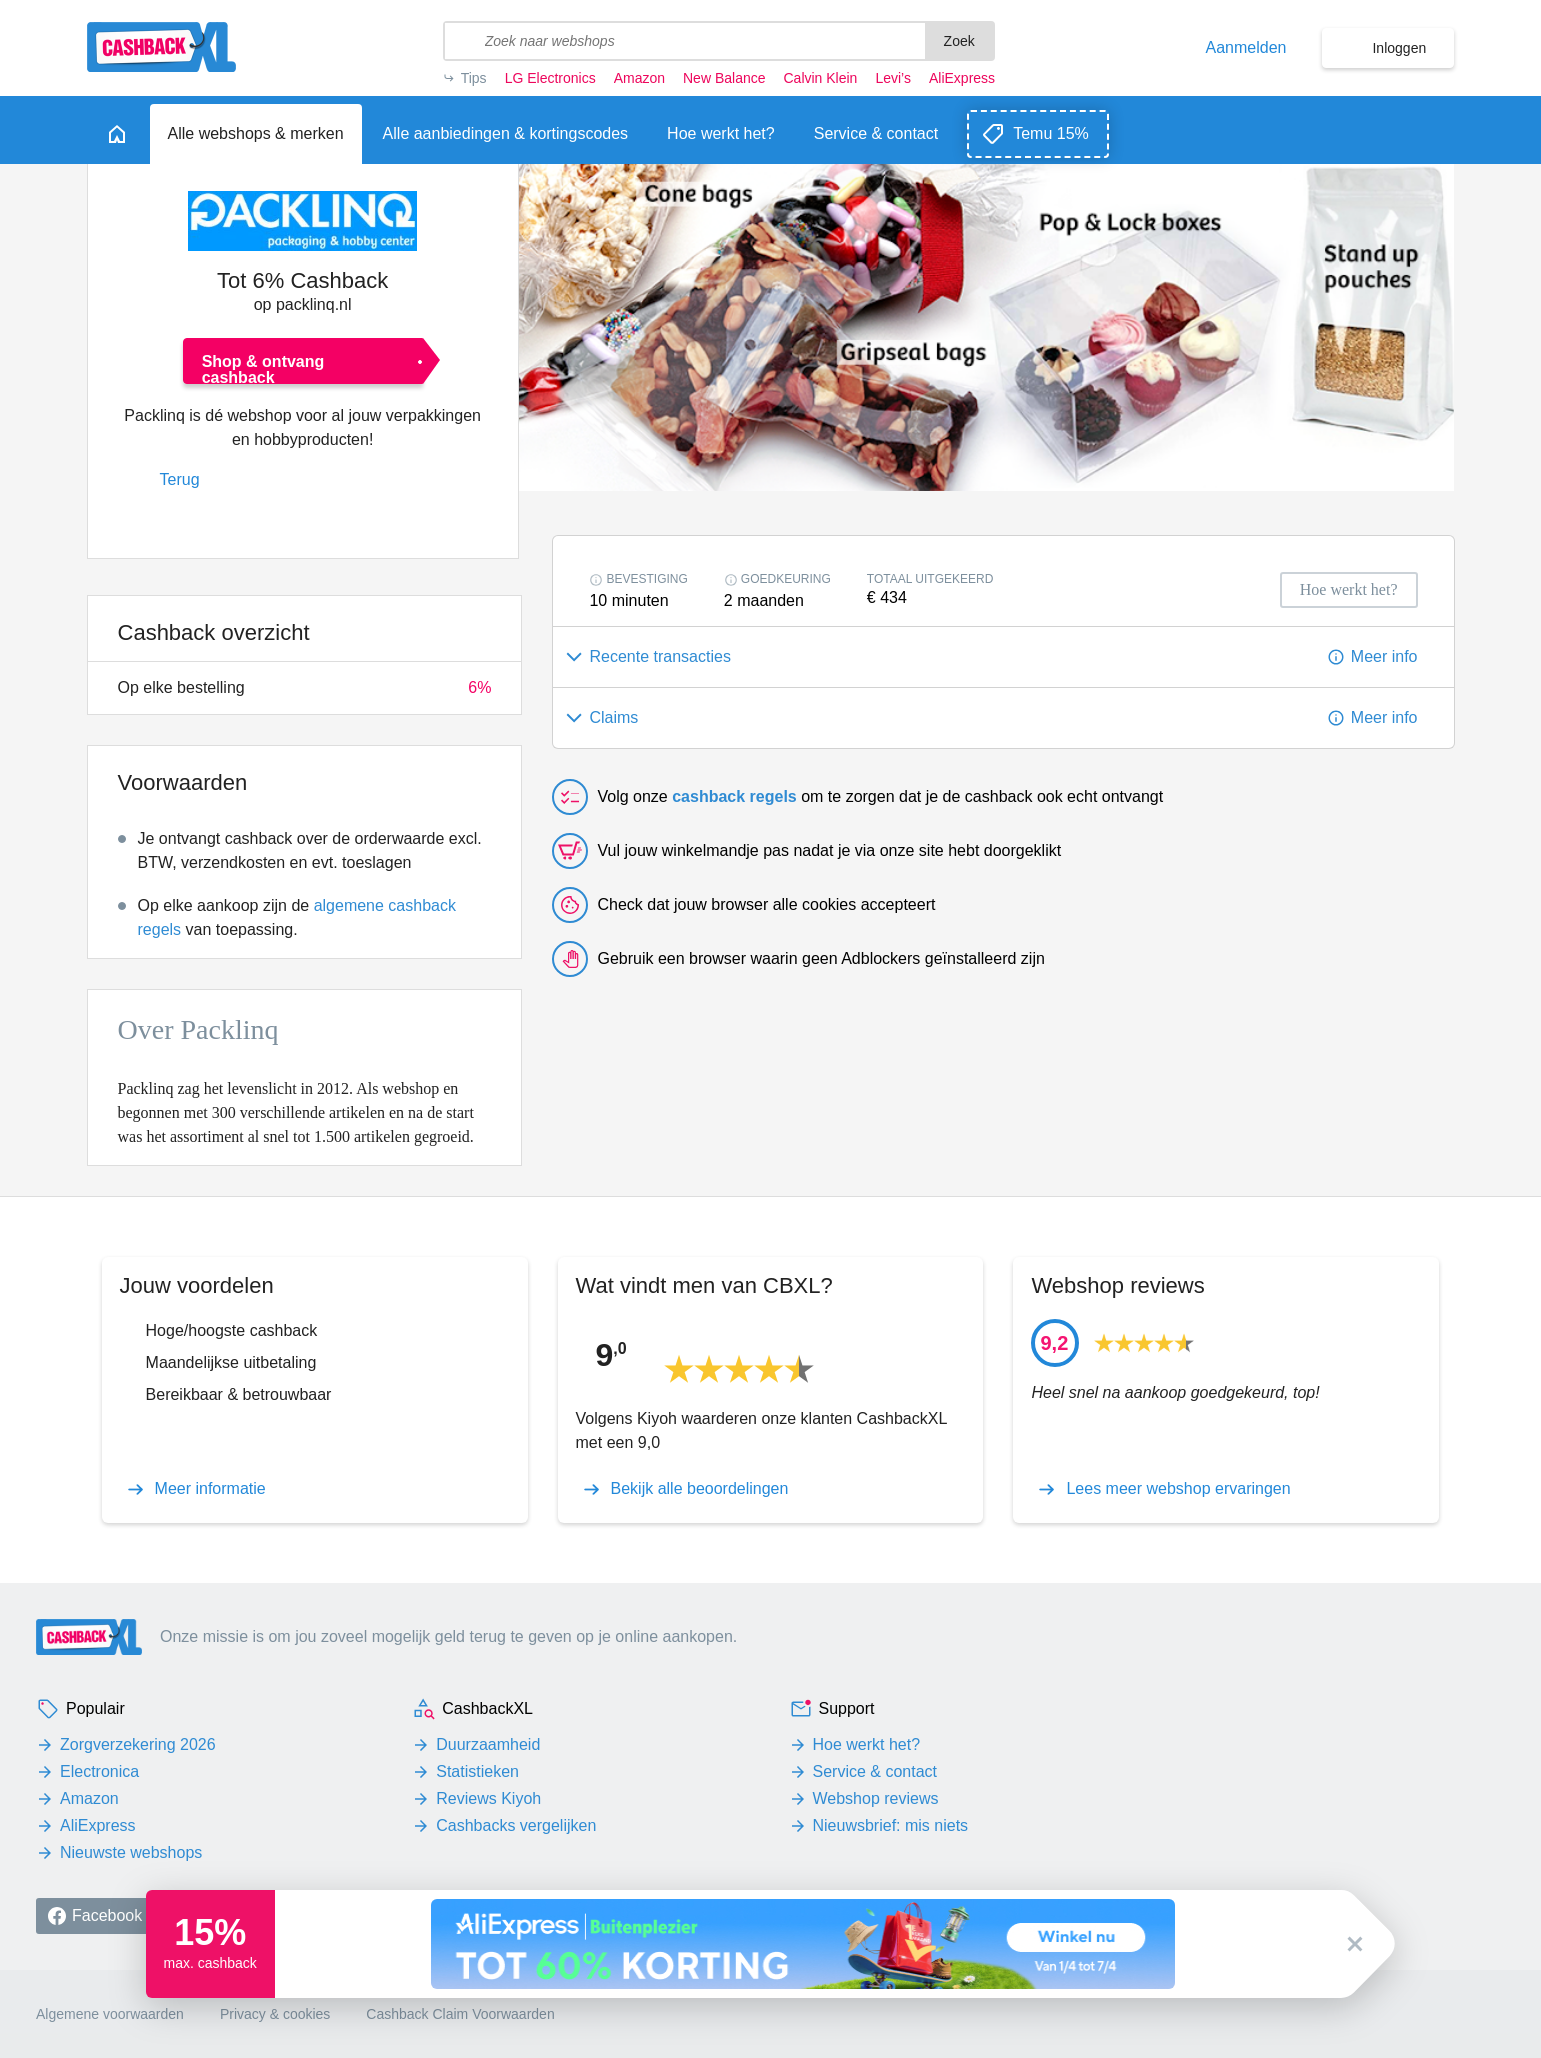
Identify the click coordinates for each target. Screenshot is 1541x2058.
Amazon (639, 78)
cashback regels (734, 796)
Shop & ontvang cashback (263, 368)
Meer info (1384, 656)
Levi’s (893, 78)
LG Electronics (550, 78)
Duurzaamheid (488, 1744)
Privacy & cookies (275, 2014)
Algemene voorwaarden (110, 2014)
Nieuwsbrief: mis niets (891, 1825)
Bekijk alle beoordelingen (700, 1489)
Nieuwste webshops (131, 1852)
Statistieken (477, 1771)
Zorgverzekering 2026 (138, 1744)
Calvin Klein (820, 78)
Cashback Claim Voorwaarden (460, 2014)
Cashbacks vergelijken (516, 1825)
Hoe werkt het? (867, 1744)
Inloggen (1399, 48)
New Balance (724, 78)
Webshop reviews (876, 1798)
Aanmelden (1246, 48)
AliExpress (962, 78)
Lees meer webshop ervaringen (1178, 1489)
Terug (180, 479)
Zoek (959, 41)
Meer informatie (210, 1489)
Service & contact (875, 1771)
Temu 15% (1051, 133)
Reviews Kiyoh (488, 1798)
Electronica (99, 1771)
